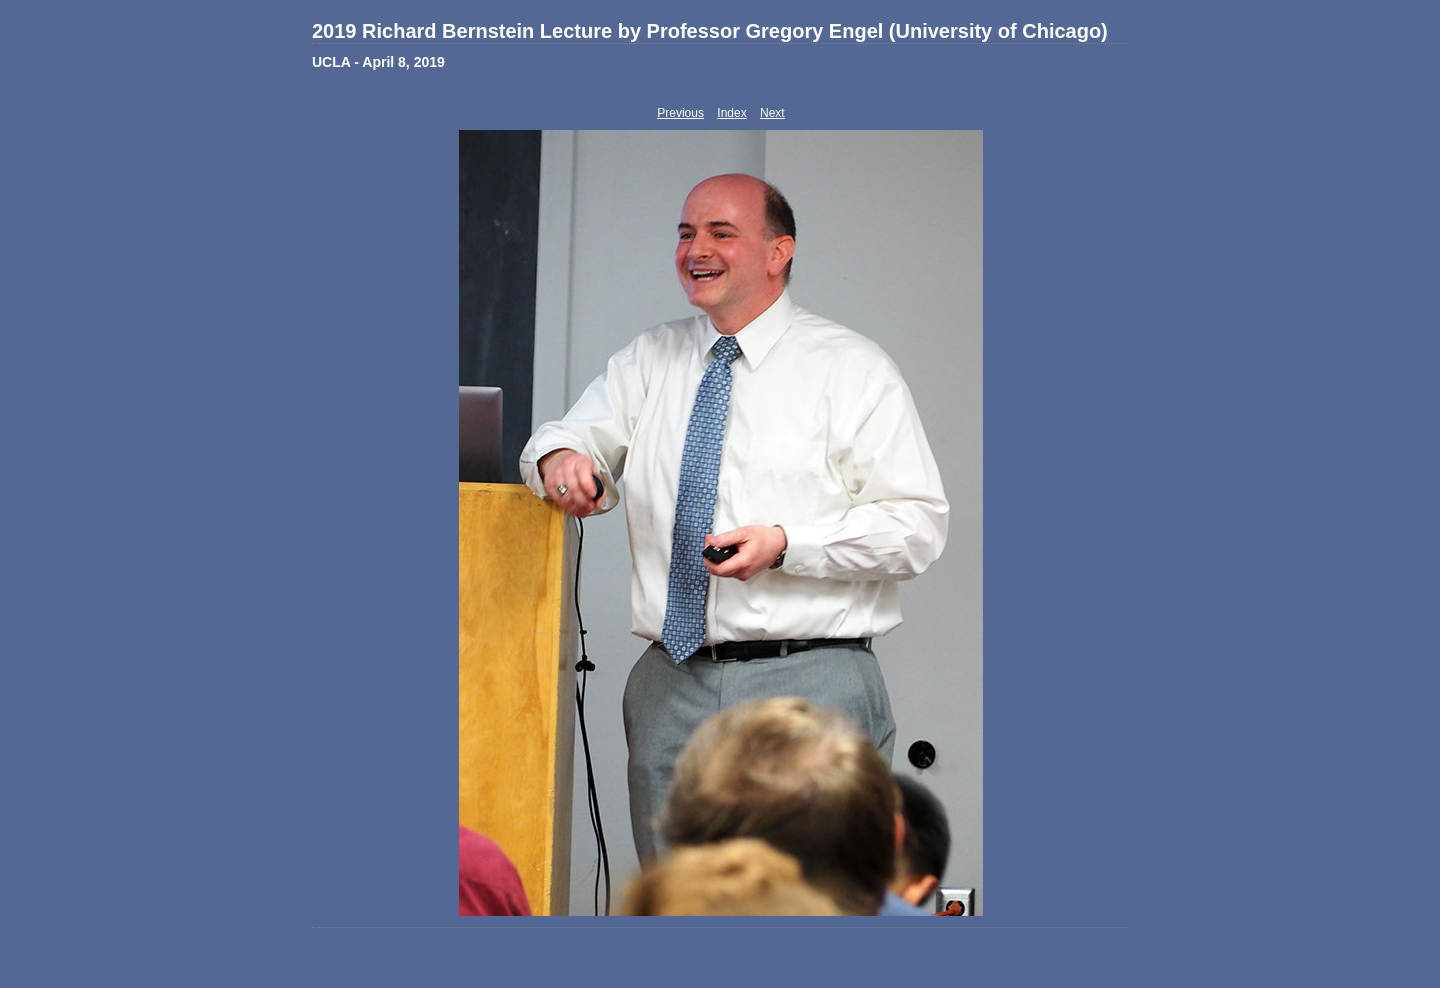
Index (731, 113)
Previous (680, 113)
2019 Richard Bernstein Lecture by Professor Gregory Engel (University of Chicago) (710, 31)
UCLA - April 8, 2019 (378, 62)
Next (772, 113)
